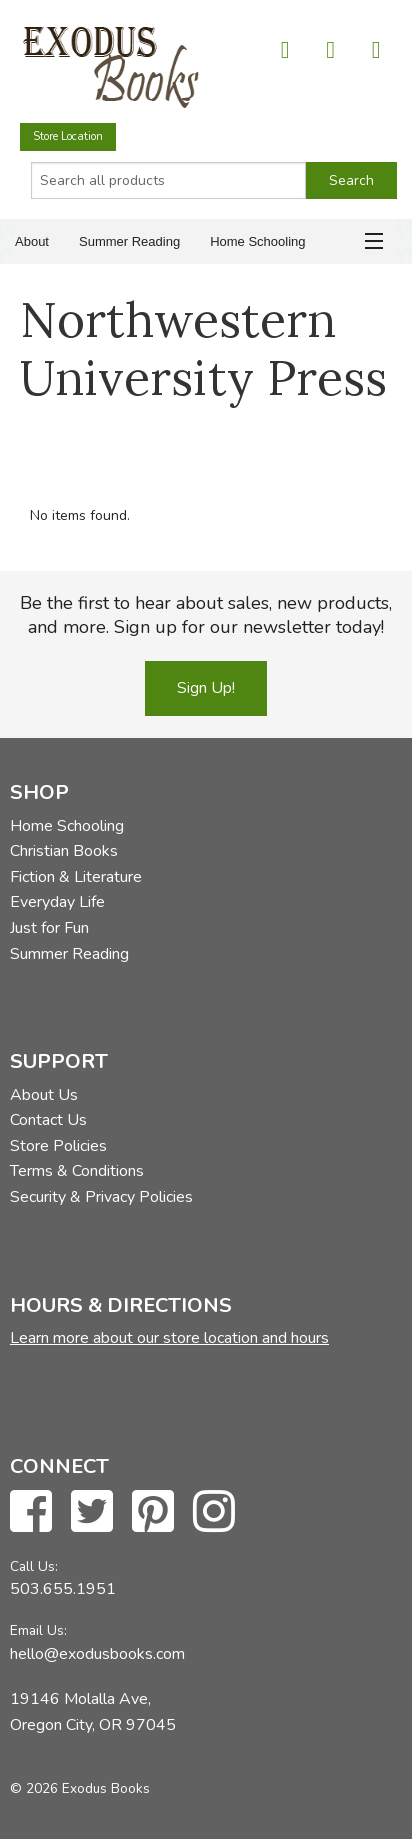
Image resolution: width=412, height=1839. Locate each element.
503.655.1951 (63, 1589)
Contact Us (48, 1120)
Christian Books (64, 851)
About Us (44, 1095)
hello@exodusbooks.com (97, 1654)
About (32, 241)
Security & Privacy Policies (101, 1197)
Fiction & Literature (76, 877)
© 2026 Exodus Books (80, 1788)
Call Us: (34, 1566)
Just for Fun (49, 928)
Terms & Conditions (77, 1171)
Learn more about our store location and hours (169, 1338)
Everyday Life (57, 902)
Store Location (68, 136)
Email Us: (38, 1630)
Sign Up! (206, 688)
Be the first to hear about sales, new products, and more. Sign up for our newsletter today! (206, 615)
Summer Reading (129, 241)
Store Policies (58, 1146)
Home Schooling (257, 241)
